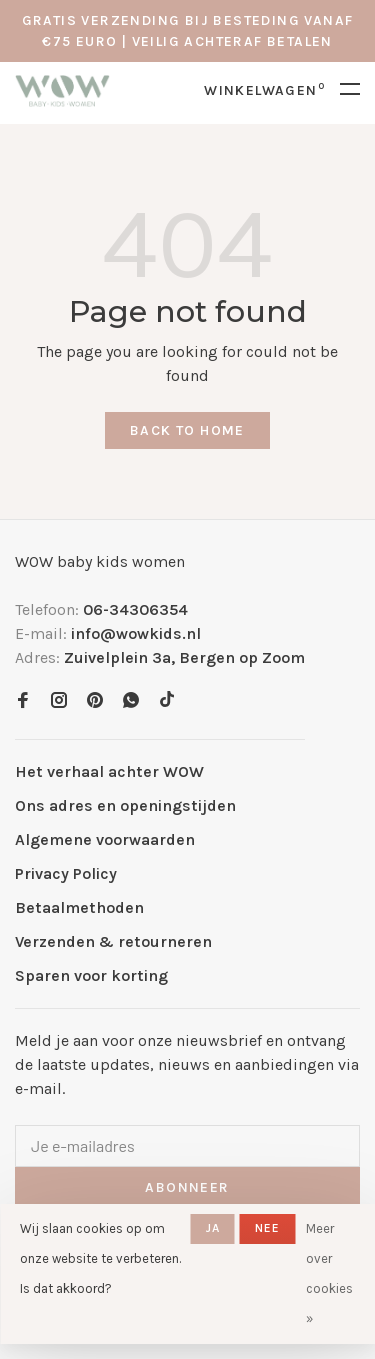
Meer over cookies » (329, 1273)
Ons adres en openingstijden (125, 805)
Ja (213, 1228)
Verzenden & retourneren (113, 941)
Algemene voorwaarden (105, 839)
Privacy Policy (66, 873)
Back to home (187, 430)
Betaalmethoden (79, 907)
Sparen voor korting (91, 975)
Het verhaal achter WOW (109, 771)
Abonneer (187, 1187)
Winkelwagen (264, 90)
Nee (268, 1228)
